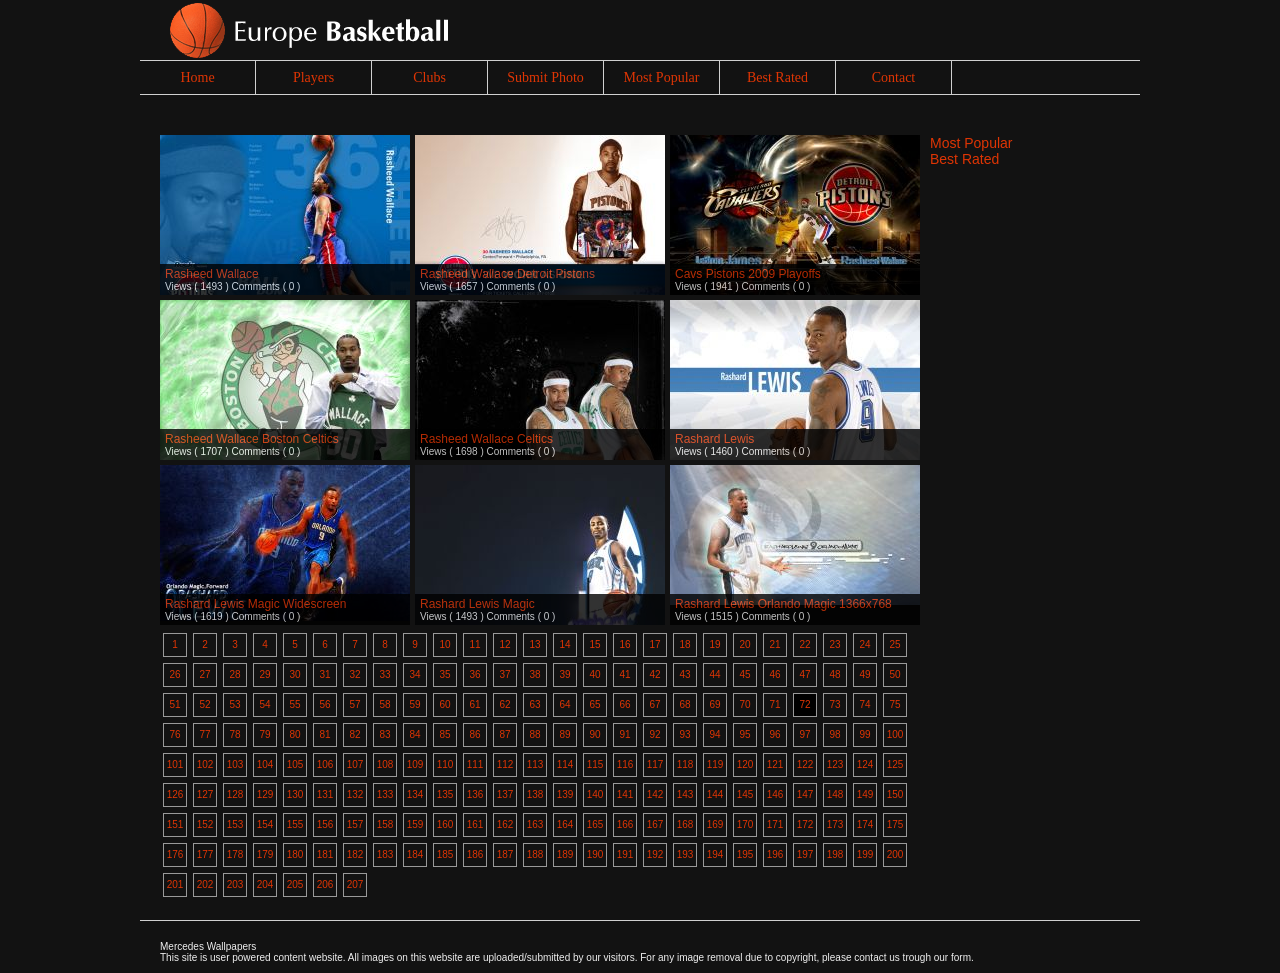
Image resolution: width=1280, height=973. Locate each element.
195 (745, 854)
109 (415, 764)
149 (865, 794)
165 (595, 824)
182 (355, 854)
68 (684, 704)
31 (324, 674)
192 (655, 854)
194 (715, 854)
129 (265, 794)
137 (505, 794)
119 (715, 764)
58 (384, 704)
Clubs (429, 77)
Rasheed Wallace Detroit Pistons (507, 274)
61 (474, 704)
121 (775, 764)
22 (804, 644)
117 (655, 764)
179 (265, 854)
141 (625, 794)
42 (654, 674)
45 (744, 674)
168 (685, 824)
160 (445, 824)
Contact (894, 77)
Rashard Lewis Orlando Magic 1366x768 (783, 604)
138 (535, 794)
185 (445, 854)
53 (234, 704)
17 (654, 644)
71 (774, 704)
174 (865, 824)
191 (625, 854)
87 (504, 734)
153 (235, 824)
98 (834, 734)
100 (895, 734)
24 (864, 644)
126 (175, 794)
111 (475, 764)
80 (294, 734)
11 (474, 644)
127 (205, 794)
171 (775, 824)
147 (805, 794)
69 (714, 704)
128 (235, 794)
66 (624, 704)
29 (264, 674)
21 (774, 644)
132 (355, 794)
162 (505, 824)
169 (715, 824)
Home (197, 77)
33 (384, 674)
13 (534, 644)
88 (534, 734)
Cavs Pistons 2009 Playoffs (748, 274)
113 (535, 764)
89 (564, 734)
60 (444, 704)
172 (805, 824)
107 (355, 764)
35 (444, 674)
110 (445, 764)
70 (744, 704)
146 (775, 794)
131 (325, 794)
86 (474, 734)
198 (835, 854)
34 (414, 674)
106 (325, 764)
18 (684, 644)
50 (894, 674)
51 (174, 704)
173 (835, 824)
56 (324, 704)
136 (475, 794)
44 (714, 674)
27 (204, 674)
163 (535, 824)
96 (774, 734)
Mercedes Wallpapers (208, 946)
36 (474, 674)
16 (624, 644)
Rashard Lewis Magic (477, 604)
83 (384, 734)
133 (385, 794)
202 (205, 884)
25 (894, 644)
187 (505, 854)
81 (324, 734)
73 (834, 704)
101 (175, 764)
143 (685, 794)
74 (864, 704)
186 (475, 854)
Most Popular (662, 77)
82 (354, 734)
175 (895, 824)
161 (475, 824)
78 (234, 734)
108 (385, 764)
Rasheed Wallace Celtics (486, 439)
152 (205, 824)
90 (594, 734)
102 (205, 764)
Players (313, 77)
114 (565, 764)
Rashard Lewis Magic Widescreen (255, 604)
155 (295, 824)
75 (894, 704)
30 (294, 674)
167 (655, 824)
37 (504, 674)
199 (865, 854)
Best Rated (777, 77)
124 (865, 764)
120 (745, 764)
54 (264, 704)
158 (385, 824)
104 (265, 764)
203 (235, 884)
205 (295, 884)
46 (774, 674)
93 (684, 734)
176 (175, 854)
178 (235, 854)
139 (565, 794)
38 (534, 674)
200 (895, 854)
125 (895, 764)
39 (564, 674)
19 (714, 644)
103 (235, 764)
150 (895, 794)
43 (684, 674)
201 (175, 884)
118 (685, 764)
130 (295, 794)
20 (744, 644)
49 (864, 674)
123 (835, 764)
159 (415, 824)
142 (655, 794)
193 (685, 854)
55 (294, 704)
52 (204, 704)
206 (325, 884)
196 (775, 854)
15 (594, 644)
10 (444, 644)
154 (265, 824)
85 (444, 734)
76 (174, 734)
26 (174, 674)
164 (565, 824)
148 (835, 794)
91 (624, 734)
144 (715, 794)
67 (654, 704)
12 (504, 644)
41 (624, 674)
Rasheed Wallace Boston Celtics (252, 439)
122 (805, 764)
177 (205, 854)
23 (834, 644)
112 (505, 764)
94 (714, 734)
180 (295, 854)
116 (625, 764)
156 (325, 824)
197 (805, 854)
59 (414, 704)
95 (744, 734)
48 (834, 674)
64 (564, 704)
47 (804, 674)
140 (595, 794)
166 (625, 824)
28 (234, 674)
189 (565, 854)
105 (295, 764)
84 (414, 734)
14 (564, 644)
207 (355, 884)
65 (594, 704)
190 (595, 854)
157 (355, 824)
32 (354, 674)
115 (595, 764)
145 (745, 794)
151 (175, 824)
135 (445, 794)
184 (415, 854)
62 (504, 704)
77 (204, 734)
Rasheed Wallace (212, 274)
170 (745, 824)
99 (864, 734)
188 (535, 854)
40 (594, 674)
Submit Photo (545, 77)
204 (265, 884)
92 (654, 734)
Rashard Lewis (714, 439)
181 (325, 854)
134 (415, 794)
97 (804, 734)
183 (385, 854)
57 (354, 704)
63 (534, 704)
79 (264, 734)
